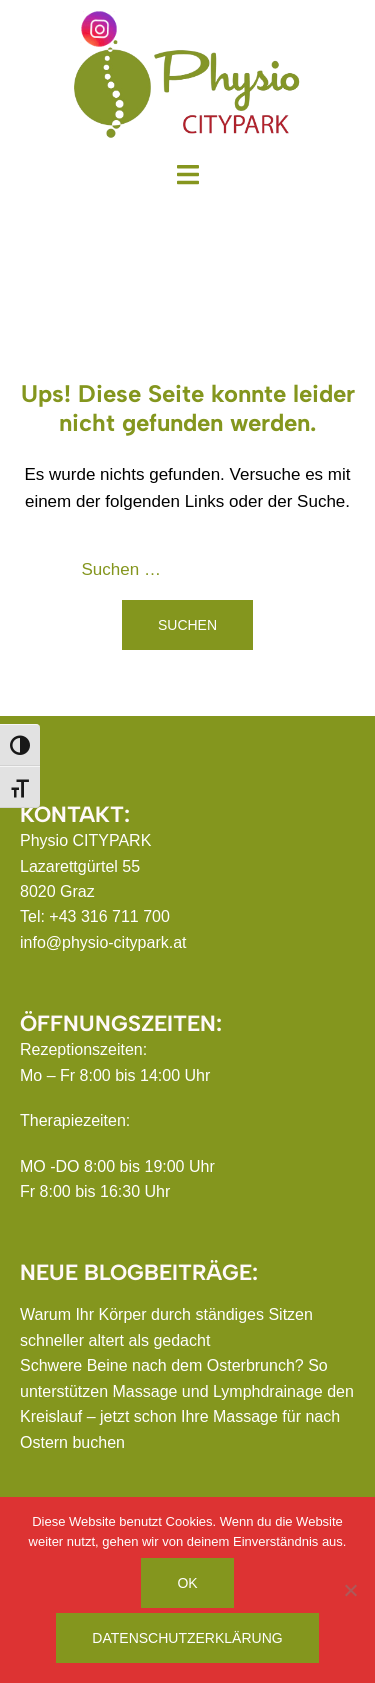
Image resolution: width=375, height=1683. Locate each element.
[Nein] (350, 1590)
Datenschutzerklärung (187, 1638)
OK (187, 1583)
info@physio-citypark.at (103, 942)
